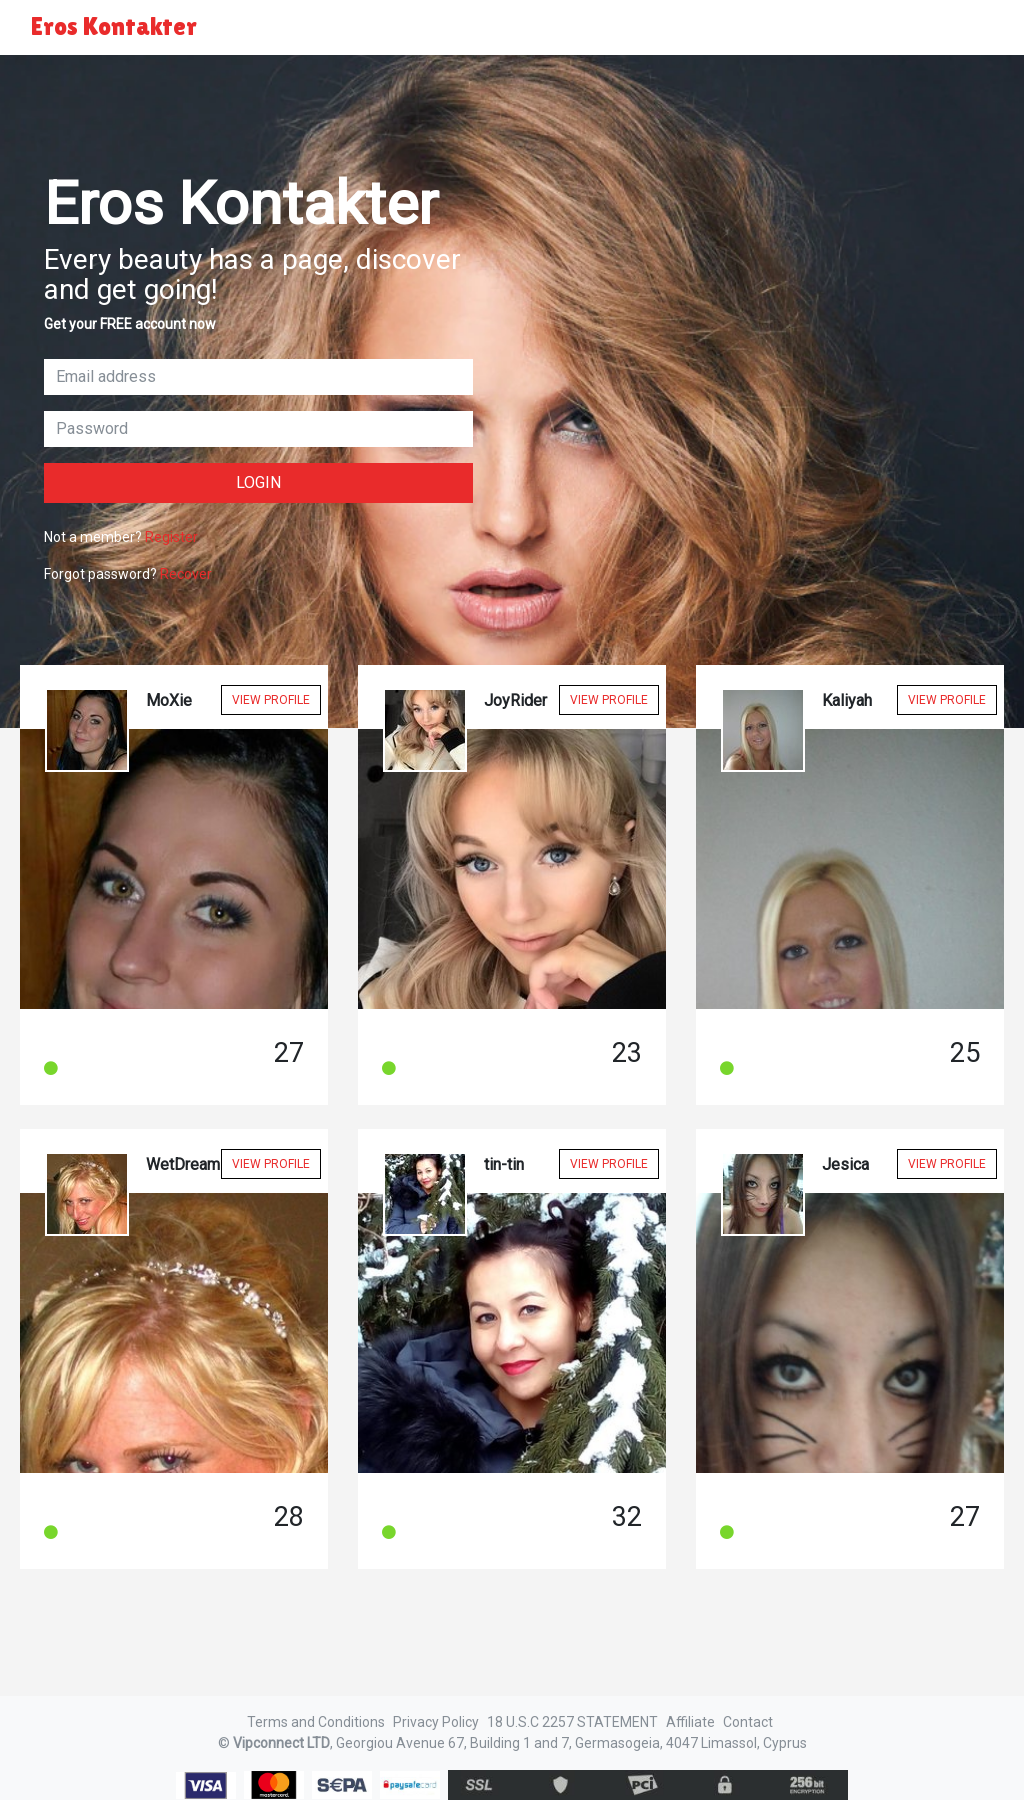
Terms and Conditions (316, 1722)
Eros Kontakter (114, 26)
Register (171, 537)
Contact (748, 1722)
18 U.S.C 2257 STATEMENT (572, 1722)
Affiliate (690, 1722)
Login (258, 482)
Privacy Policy (436, 1722)
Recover (186, 574)
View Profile (271, 700)
